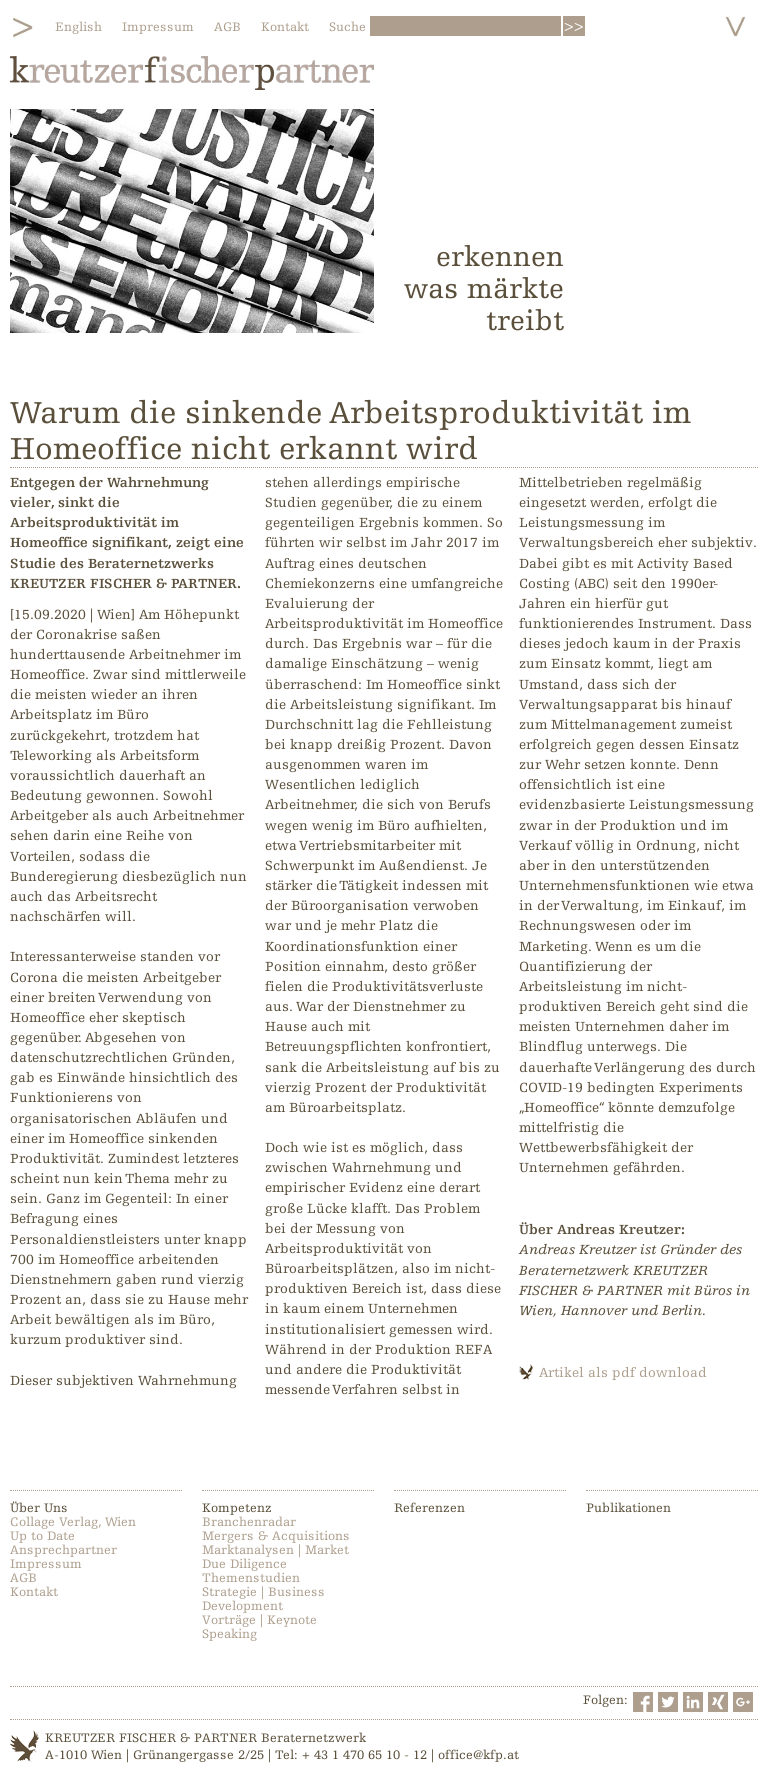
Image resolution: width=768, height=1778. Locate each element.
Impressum (158, 27)
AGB (227, 27)
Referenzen (429, 1508)
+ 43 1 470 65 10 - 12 (364, 1755)
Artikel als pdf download (623, 1372)
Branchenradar (249, 1522)
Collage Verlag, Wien (73, 1522)
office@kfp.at (478, 1755)
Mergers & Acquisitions (276, 1536)
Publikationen (628, 1508)
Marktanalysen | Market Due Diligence (275, 1557)
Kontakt (285, 27)
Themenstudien (251, 1578)
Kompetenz (237, 1508)
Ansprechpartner (63, 1550)
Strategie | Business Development (263, 1599)
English (78, 27)
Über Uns (39, 1508)
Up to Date (42, 1536)
